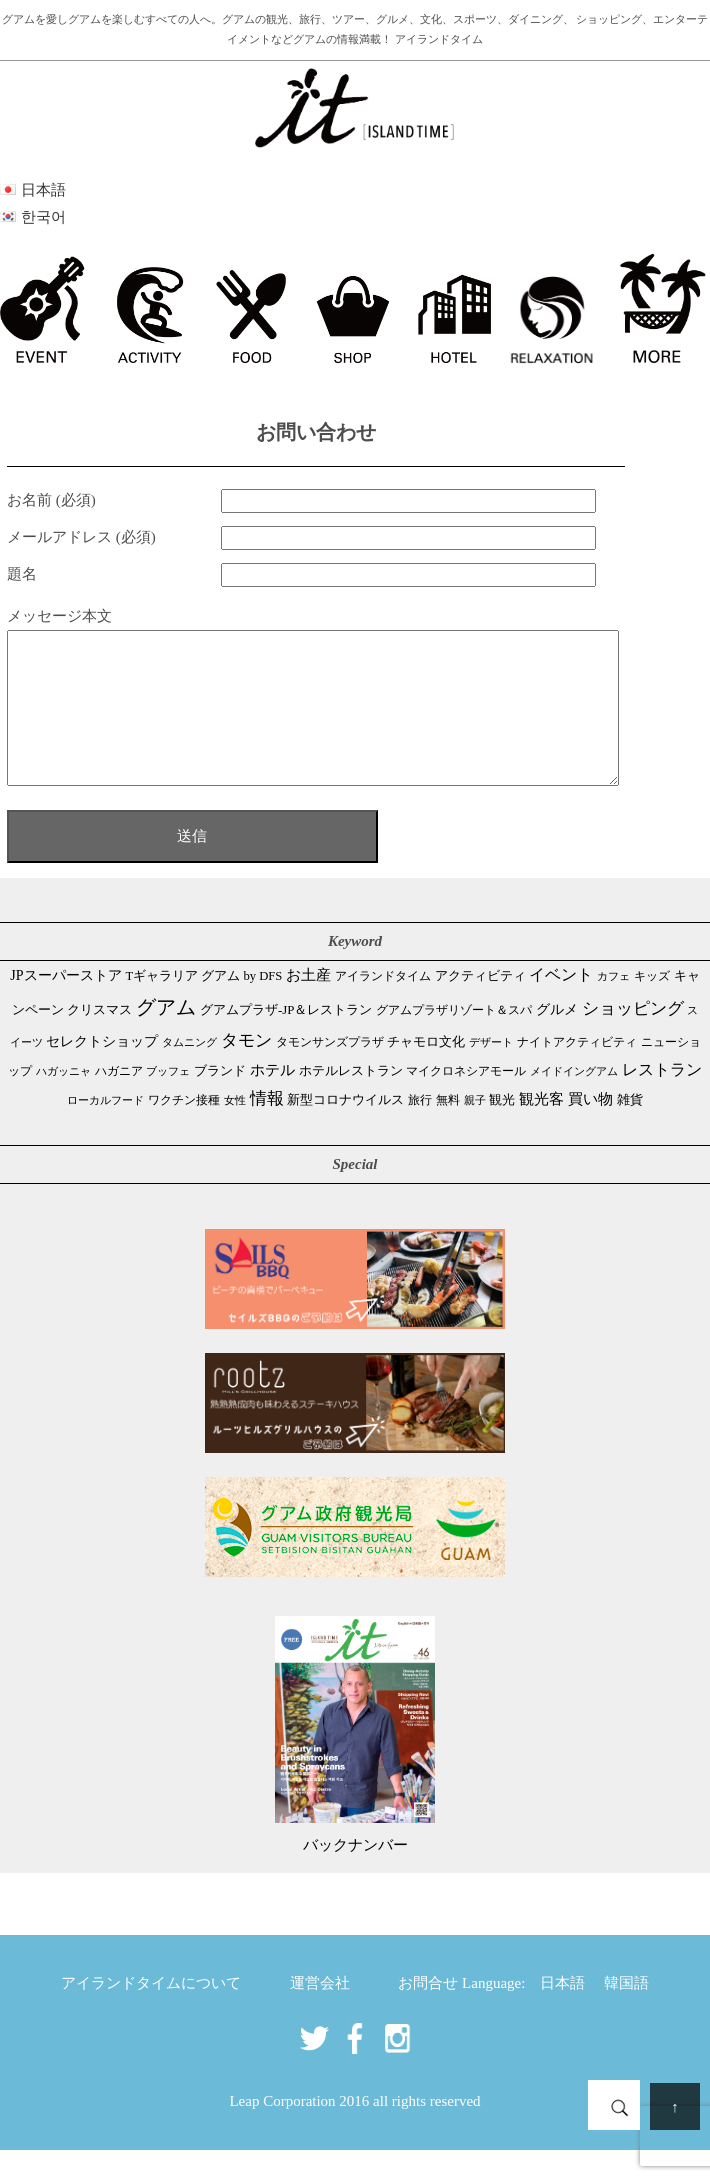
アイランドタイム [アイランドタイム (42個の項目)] (383, 1006)
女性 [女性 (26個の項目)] (235, 1130)
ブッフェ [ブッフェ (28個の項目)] (168, 1101)
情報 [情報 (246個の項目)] (267, 1128)
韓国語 (626, 2013)
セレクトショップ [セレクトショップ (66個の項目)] (102, 1071)
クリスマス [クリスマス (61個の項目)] (99, 1039)
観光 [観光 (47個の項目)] (502, 1130)
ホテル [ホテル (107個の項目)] (272, 1100)
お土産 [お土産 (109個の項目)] (308, 1005)
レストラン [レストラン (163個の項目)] (662, 1099)
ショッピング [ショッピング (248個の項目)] (633, 1038)
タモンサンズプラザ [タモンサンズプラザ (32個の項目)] (330, 1072)
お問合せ (428, 2013)
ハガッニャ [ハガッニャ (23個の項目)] (63, 1101)
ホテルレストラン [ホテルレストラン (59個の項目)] (351, 1100)
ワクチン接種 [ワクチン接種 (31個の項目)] (184, 1130)
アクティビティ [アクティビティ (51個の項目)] (480, 1006)
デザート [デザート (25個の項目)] (491, 1072)
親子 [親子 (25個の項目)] (475, 1130)
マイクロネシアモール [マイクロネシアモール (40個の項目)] (466, 1101)
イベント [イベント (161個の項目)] (561, 1004)
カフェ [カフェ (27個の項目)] (613, 1006)
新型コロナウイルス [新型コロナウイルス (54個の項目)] (345, 1129)
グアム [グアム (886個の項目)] (166, 1037)
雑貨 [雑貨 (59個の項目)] (630, 1129)
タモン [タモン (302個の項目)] (246, 1070)
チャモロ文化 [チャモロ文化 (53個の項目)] (426, 1071)
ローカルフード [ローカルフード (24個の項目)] (105, 1130)
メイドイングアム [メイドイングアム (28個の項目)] (574, 1101)
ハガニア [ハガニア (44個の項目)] (119, 1101)
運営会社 (320, 2013)
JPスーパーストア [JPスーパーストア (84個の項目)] (65, 1005)
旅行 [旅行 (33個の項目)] (420, 1130)
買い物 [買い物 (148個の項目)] (590, 1128)
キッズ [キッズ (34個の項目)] (652, 1006)
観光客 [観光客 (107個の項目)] (541, 1129)
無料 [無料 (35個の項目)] (448, 1130)
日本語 (562, 2013)
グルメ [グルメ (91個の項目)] (557, 1039)
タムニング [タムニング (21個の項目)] (189, 1072)
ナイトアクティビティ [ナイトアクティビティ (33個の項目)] (577, 1072)
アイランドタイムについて (151, 2013)
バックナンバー (355, 1875)
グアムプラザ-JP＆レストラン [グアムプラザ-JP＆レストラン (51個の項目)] (286, 1040)
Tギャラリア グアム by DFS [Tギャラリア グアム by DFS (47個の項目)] (203, 1006)
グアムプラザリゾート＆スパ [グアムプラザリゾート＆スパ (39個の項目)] (454, 1040)
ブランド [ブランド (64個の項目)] (220, 1100)
